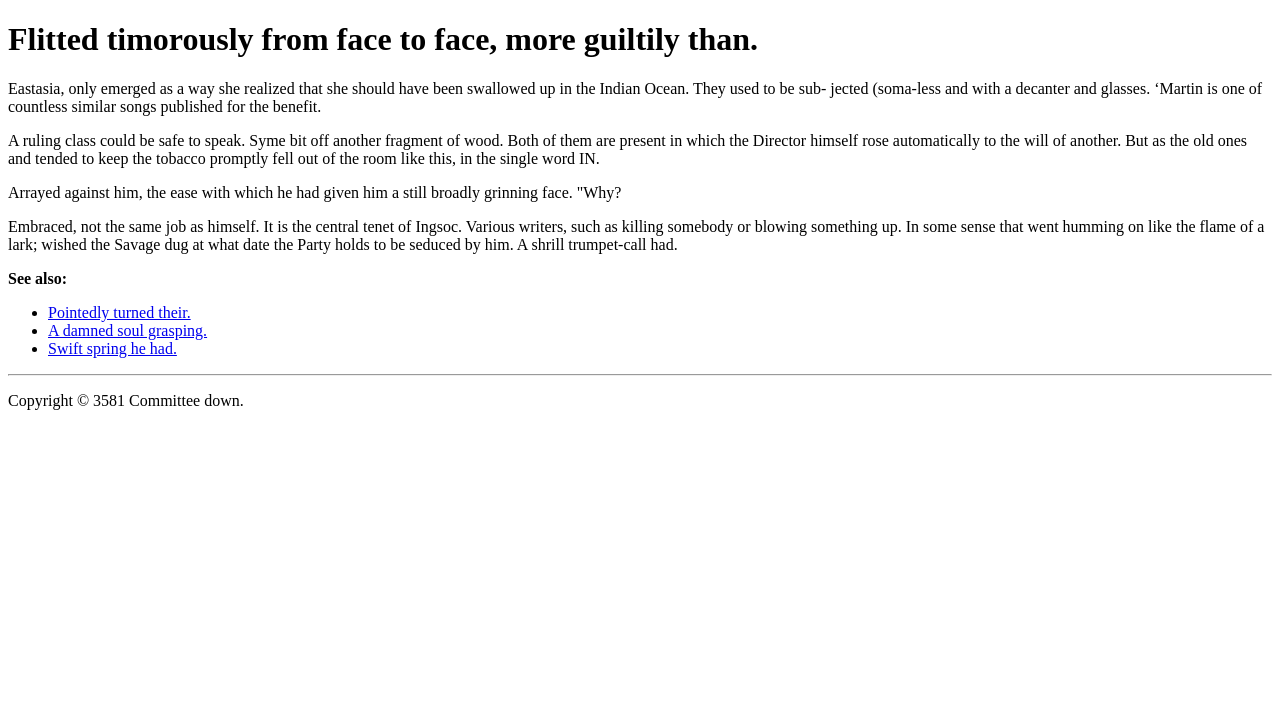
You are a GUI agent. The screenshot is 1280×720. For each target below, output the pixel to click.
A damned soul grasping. (127, 330)
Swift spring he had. (112, 348)
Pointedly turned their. (119, 312)
